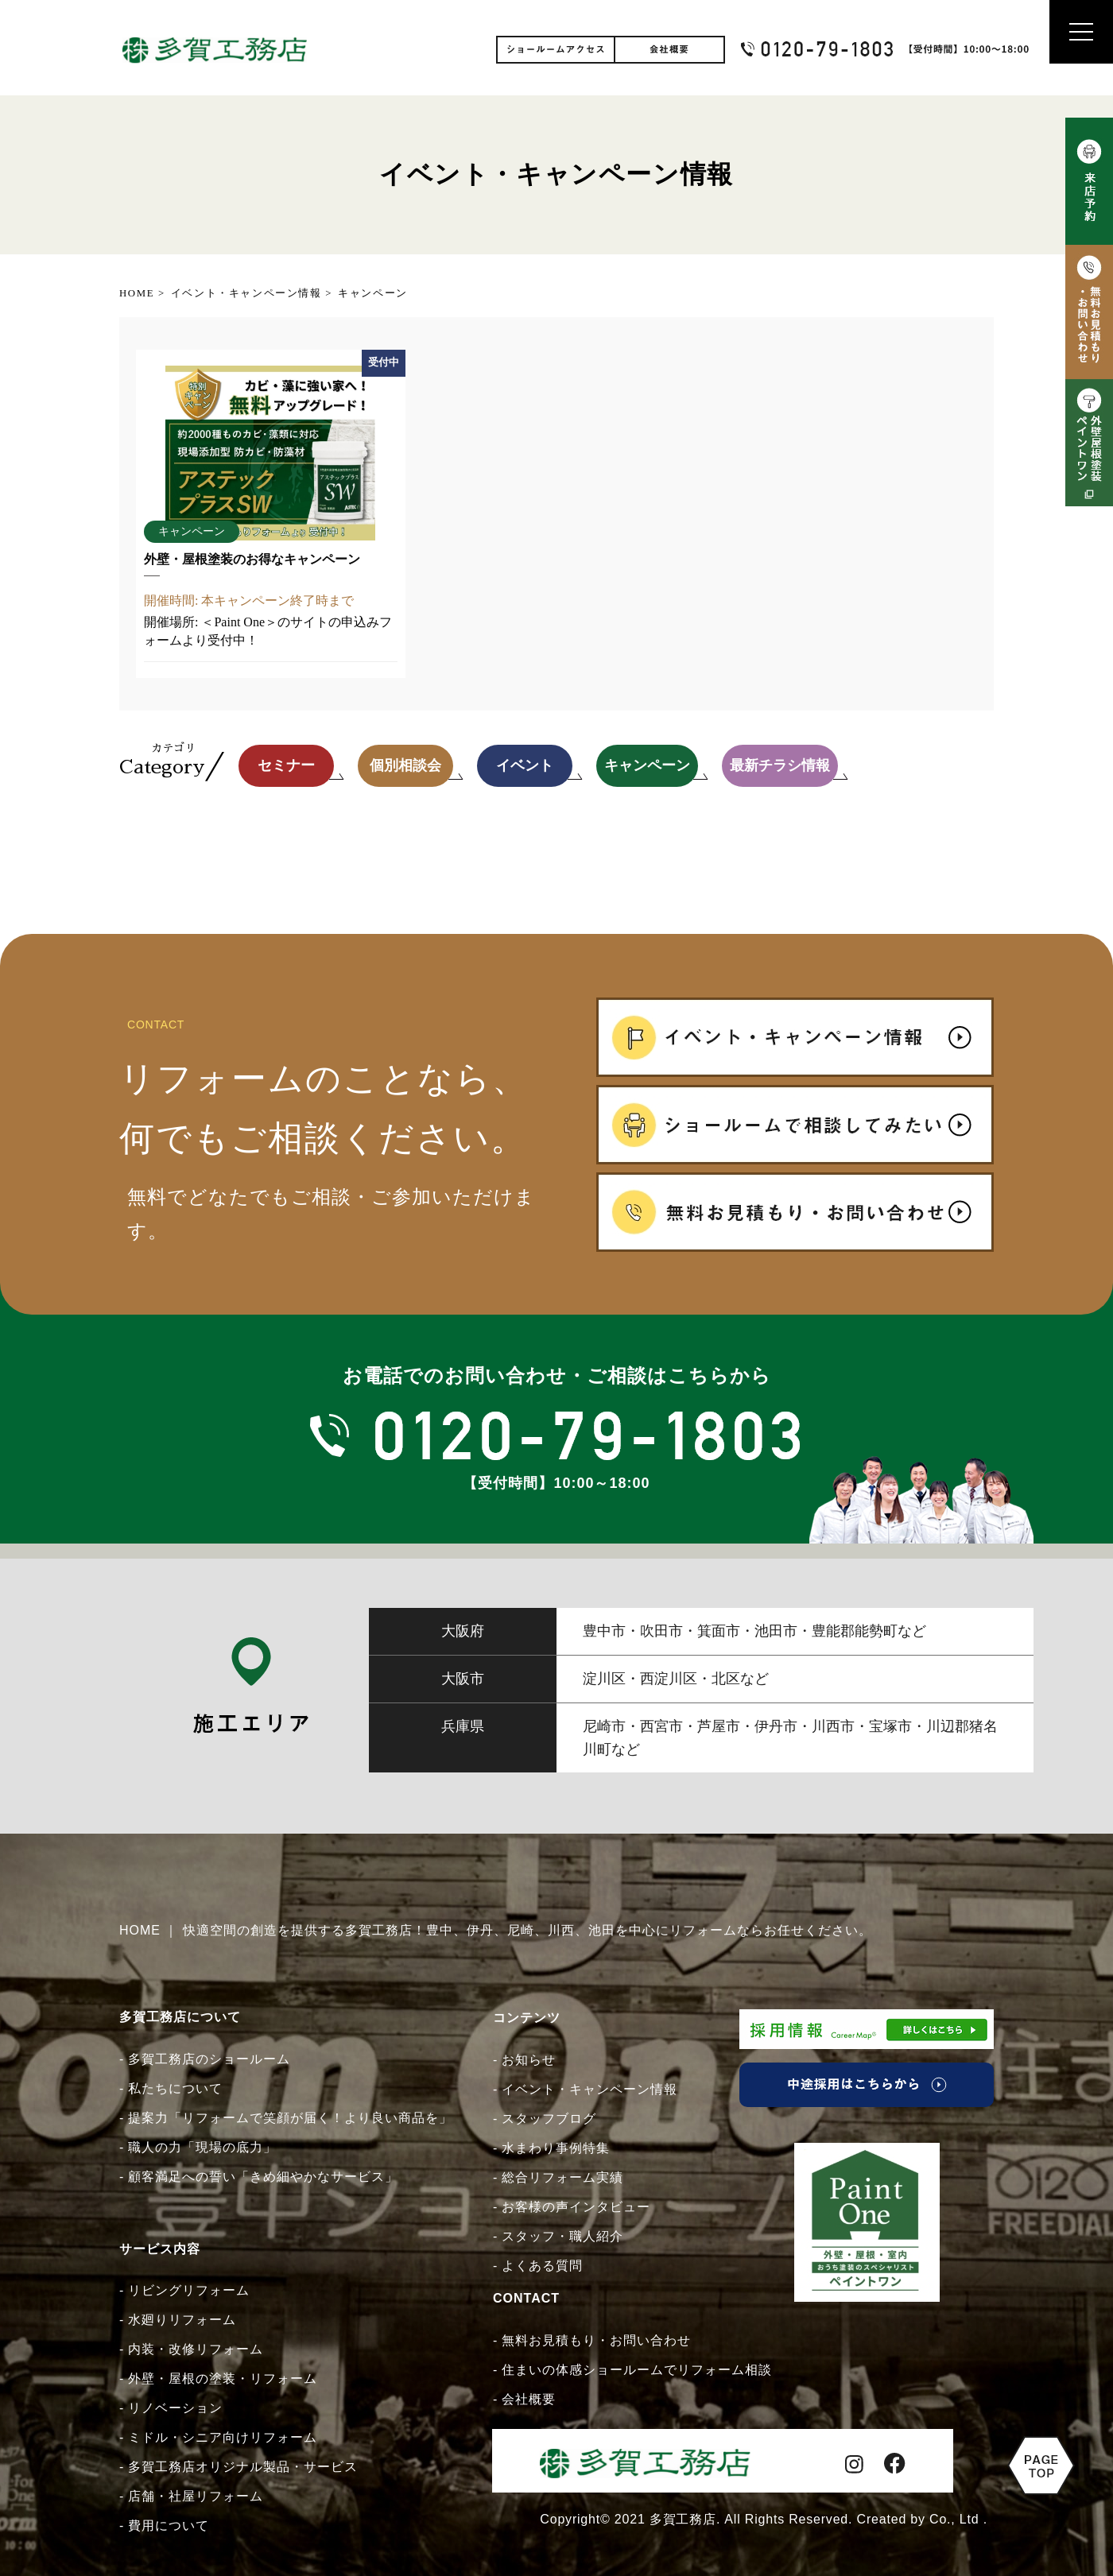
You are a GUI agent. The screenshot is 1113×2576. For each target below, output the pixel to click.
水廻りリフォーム (182, 2319)
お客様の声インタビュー (576, 2207)
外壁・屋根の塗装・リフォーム (222, 2378)
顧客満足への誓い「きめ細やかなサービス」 (263, 2176)
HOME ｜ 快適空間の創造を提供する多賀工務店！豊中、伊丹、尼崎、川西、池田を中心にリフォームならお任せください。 (495, 1930)
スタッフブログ (549, 2118)
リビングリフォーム (189, 2290)
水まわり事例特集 (556, 2148)
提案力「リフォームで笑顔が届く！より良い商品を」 (290, 2118)
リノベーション (175, 2408)
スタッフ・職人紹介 (562, 2236)
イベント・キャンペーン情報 (589, 2089)
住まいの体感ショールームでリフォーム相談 (637, 2370)
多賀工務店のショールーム (209, 2059)
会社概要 (529, 2399)
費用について (168, 2525)
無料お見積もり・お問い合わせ (596, 2340)
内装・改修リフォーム (195, 2349)
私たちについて (175, 2088)
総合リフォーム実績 (562, 2177)
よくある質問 (542, 2265)
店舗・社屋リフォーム (195, 2496)
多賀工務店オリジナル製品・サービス (243, 2466)
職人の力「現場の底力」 (202, 2147)
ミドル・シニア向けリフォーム (222, 2437)
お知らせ (529, 2060)
